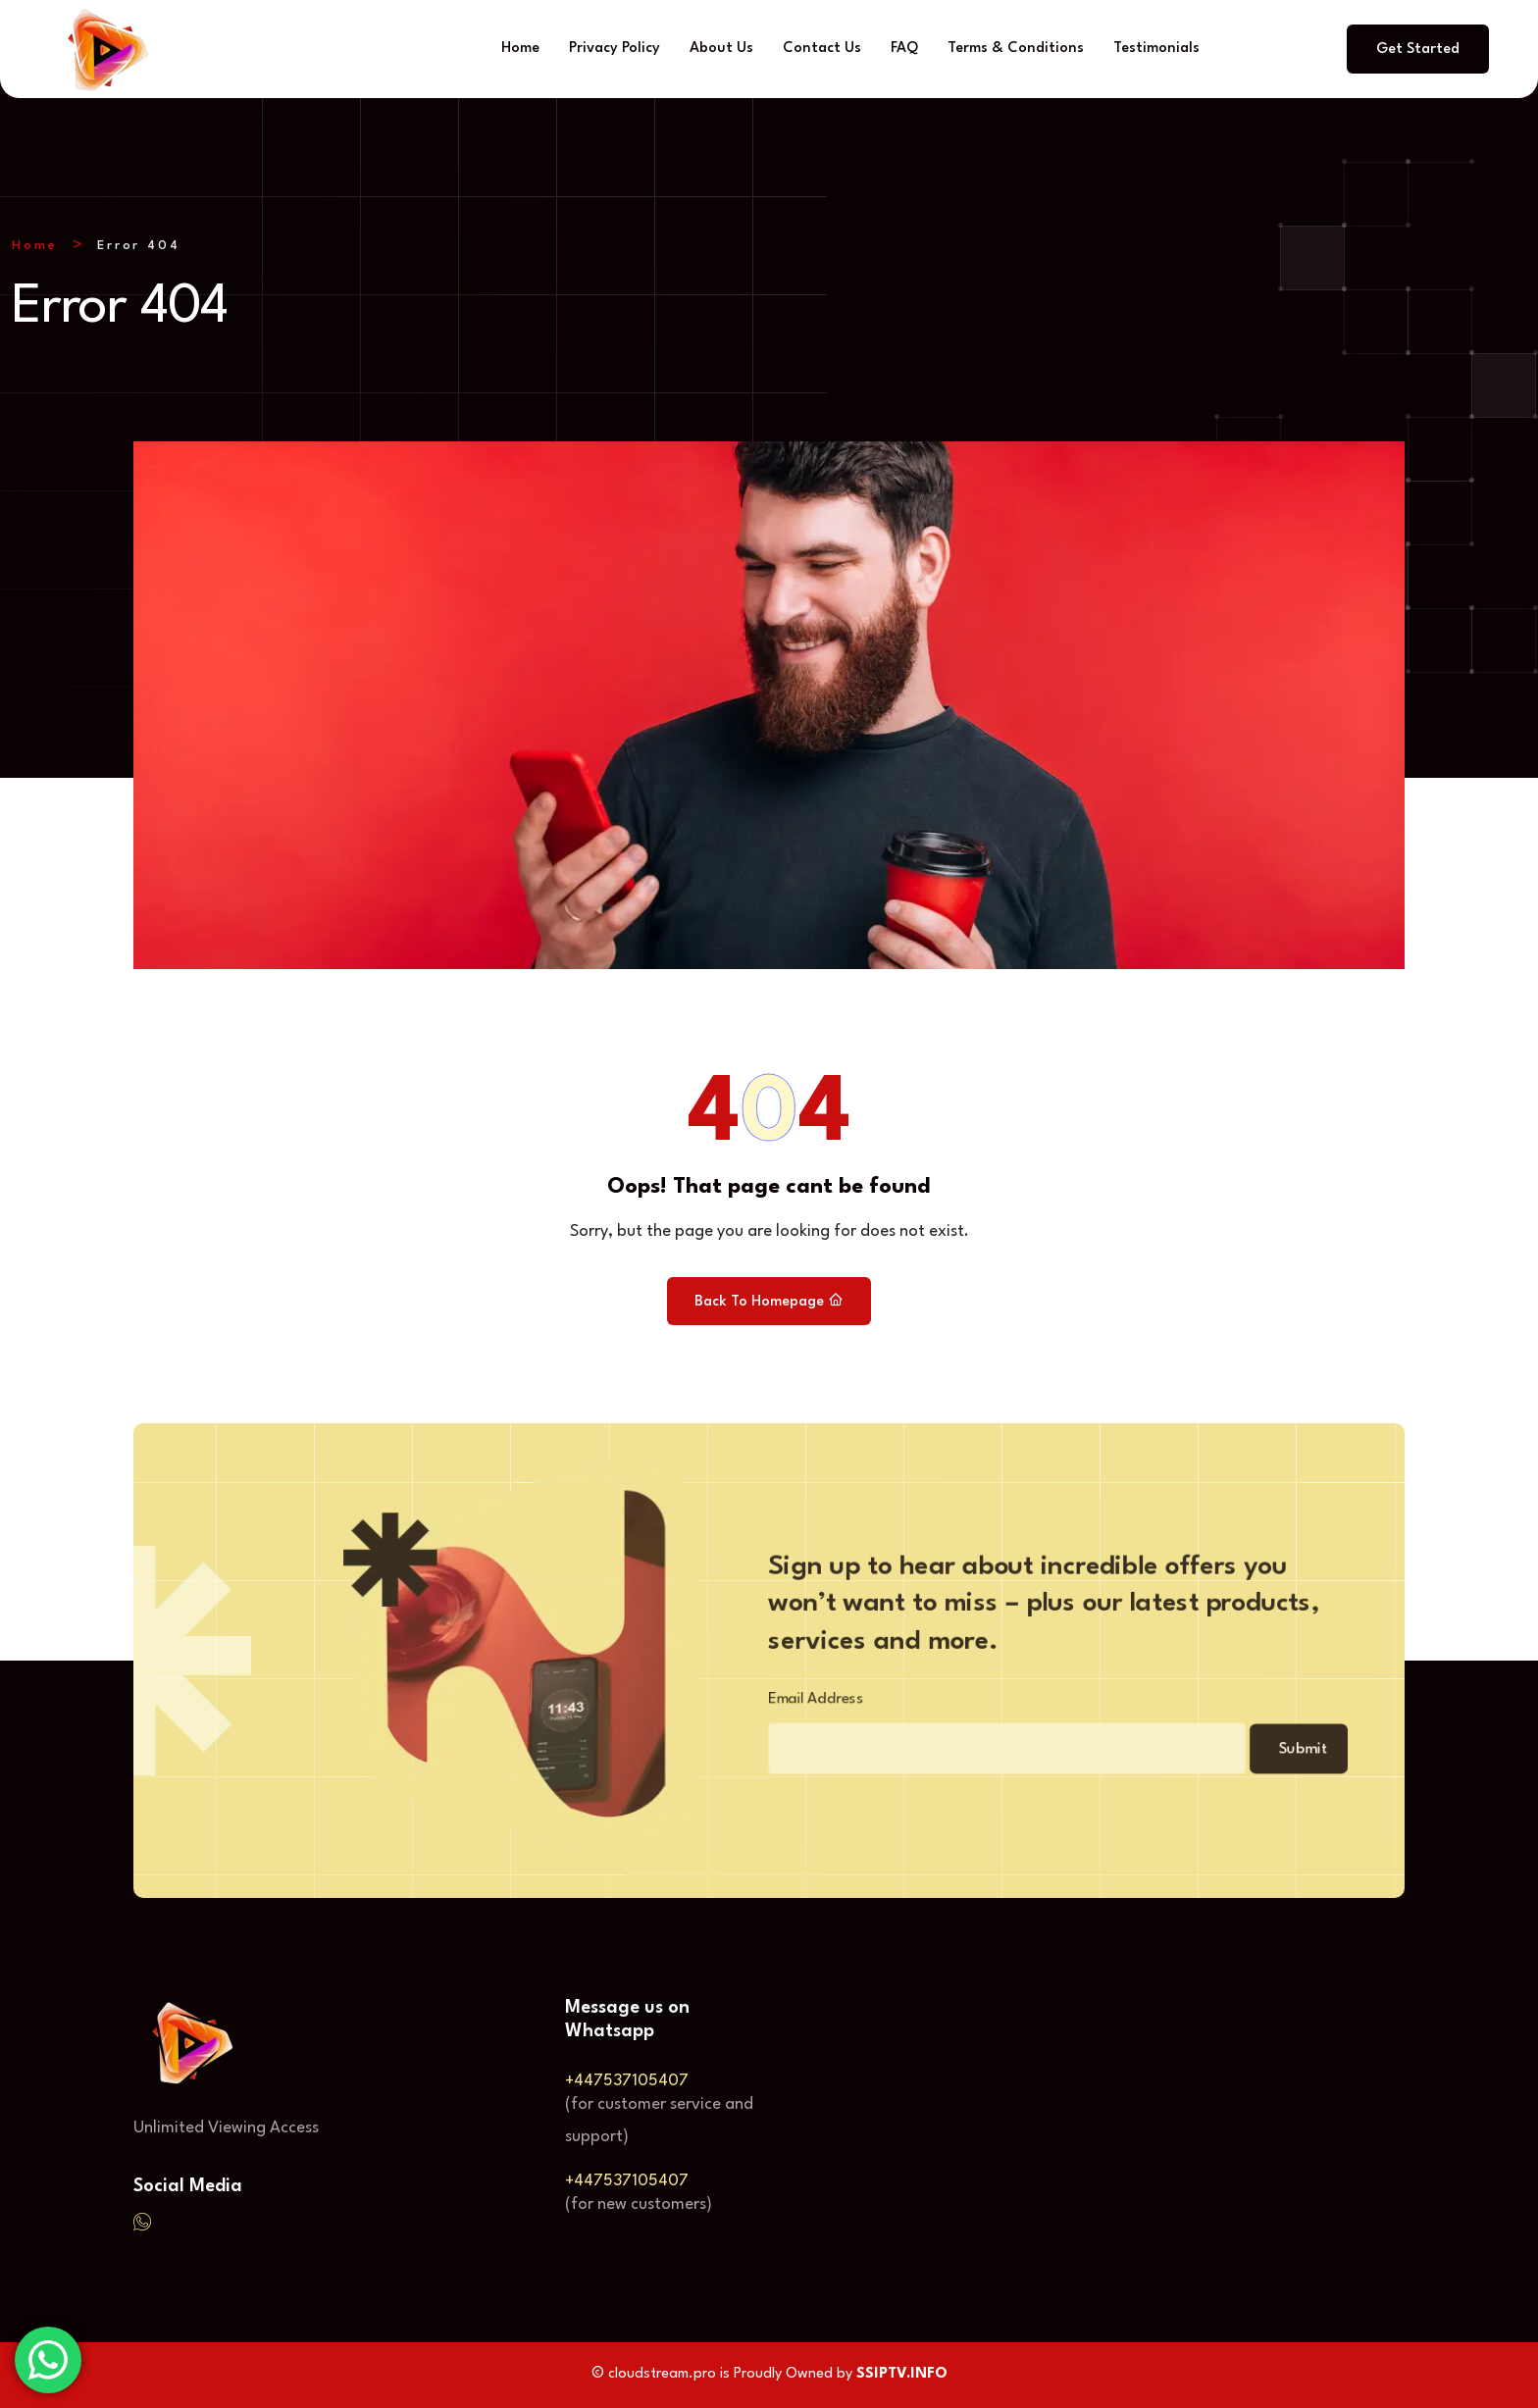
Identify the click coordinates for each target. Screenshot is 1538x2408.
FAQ (904, 48)
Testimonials (1156, 48)
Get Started (1418, 49)
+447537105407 (627, 2082)
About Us (721, 48)
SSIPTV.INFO (902, 2375)
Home (520, 48)
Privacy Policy (614, 48)
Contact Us (822, 48)
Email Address (788, 1704)
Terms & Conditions (1016, 48)
